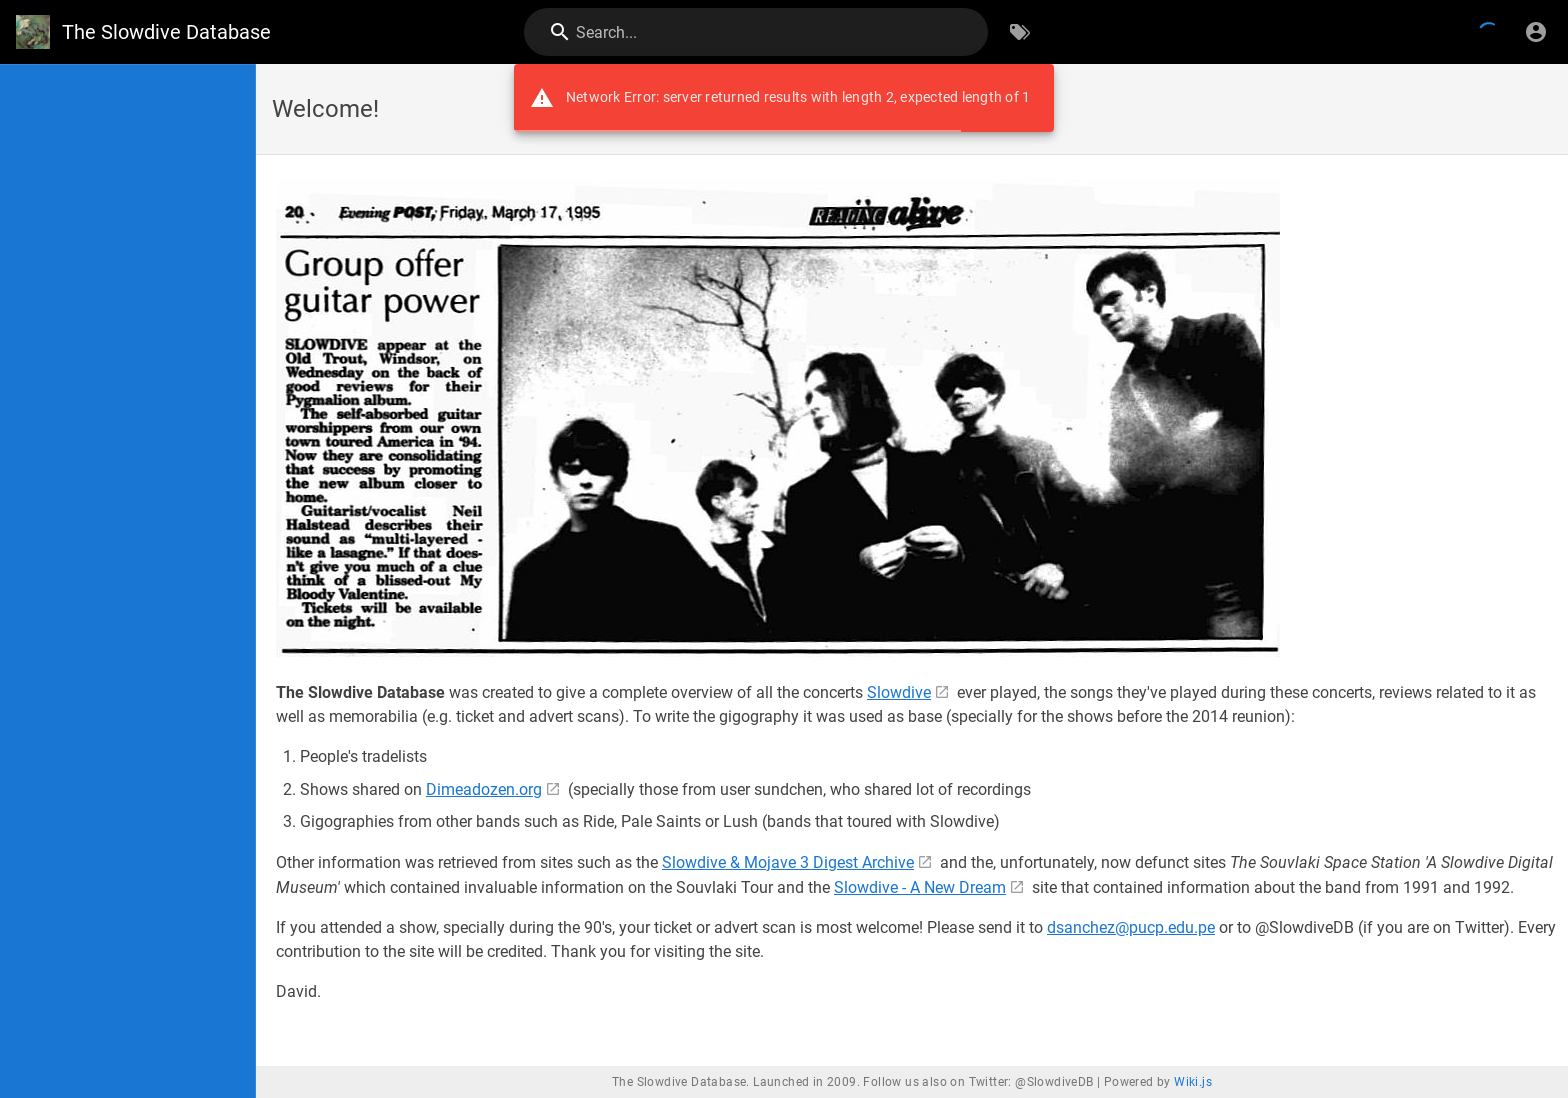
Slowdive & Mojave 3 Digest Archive (788, 862)
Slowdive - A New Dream (920, 887)
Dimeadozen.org (484, 789)
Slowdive (899, 692)
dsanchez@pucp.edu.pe (1131, 927)
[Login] (1536, 32)
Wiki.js (1193, 1082)
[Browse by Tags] (1020, 32)
